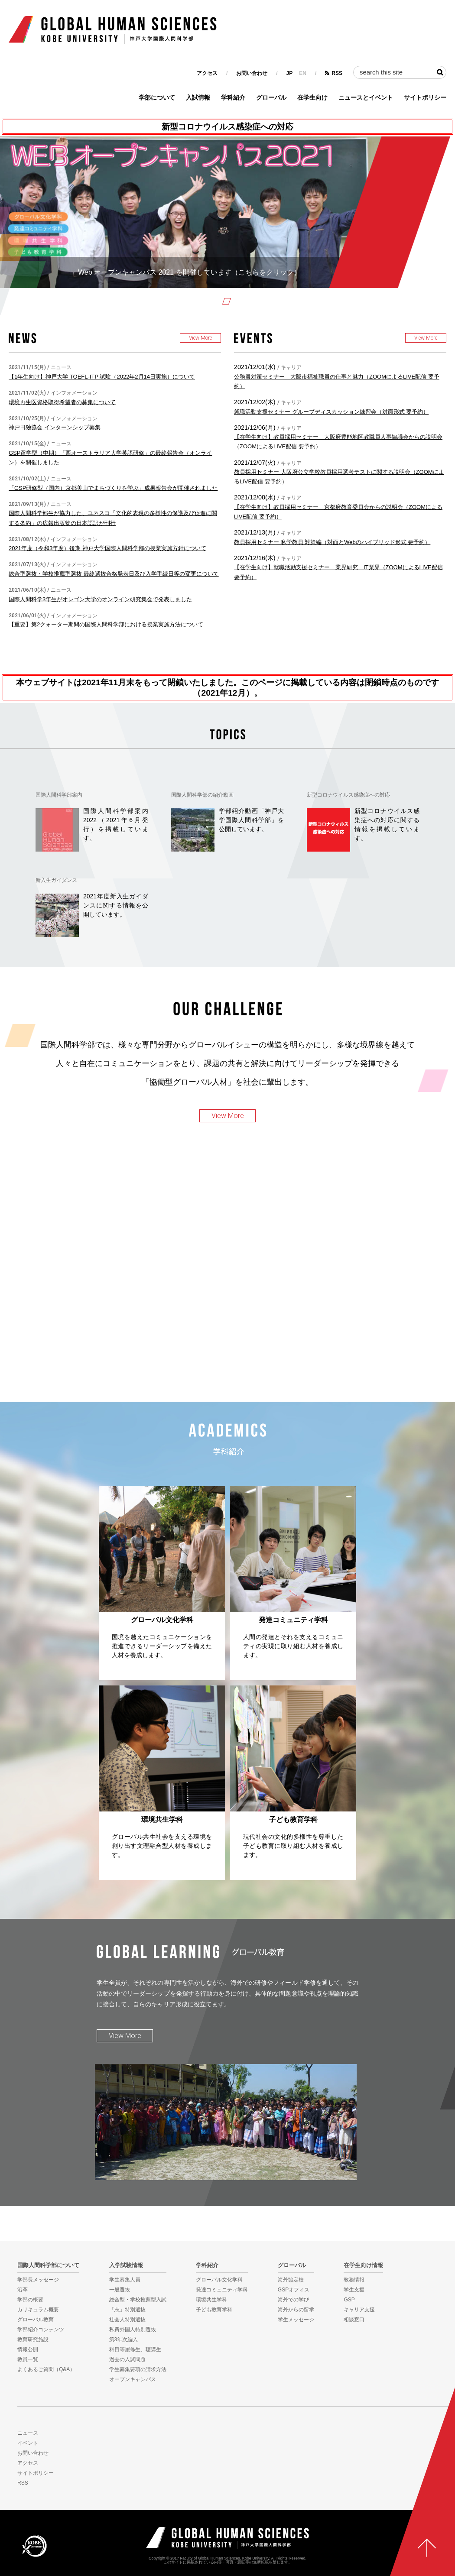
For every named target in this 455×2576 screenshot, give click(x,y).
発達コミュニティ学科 (222, 2290)
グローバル (271, 97)
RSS (337, 73)
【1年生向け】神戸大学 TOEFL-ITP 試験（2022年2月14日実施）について (102, 376)
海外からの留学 (296, 2310)
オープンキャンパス (132, 2379)
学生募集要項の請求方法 (137, 2369)
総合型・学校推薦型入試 (137, 2300)
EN (302, 73)
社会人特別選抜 (127, 2320)
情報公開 (27, 2349)
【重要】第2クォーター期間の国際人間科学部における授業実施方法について (106, 624)
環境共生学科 (211, 2300)
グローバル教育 (35, 2320)
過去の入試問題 (127, 2359)
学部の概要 (30, 2300)
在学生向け (312, 97)
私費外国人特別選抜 (132, 2330)
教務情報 (354, 2280)
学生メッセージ (296, 2320)
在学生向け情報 (363, 2265)
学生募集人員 (124, 2280)
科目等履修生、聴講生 (135, 2349)
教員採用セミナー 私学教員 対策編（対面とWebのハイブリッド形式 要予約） (332, 542)
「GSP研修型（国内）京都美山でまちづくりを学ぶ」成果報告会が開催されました (113, 488)
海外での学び (293, 2300)
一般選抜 (119, 2290)
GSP (349, 2300)
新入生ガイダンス (56, 880)
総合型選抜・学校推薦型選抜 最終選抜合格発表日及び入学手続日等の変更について (114, 573)
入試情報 (198, 97)
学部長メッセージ (38, 2280)
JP (289, 73)
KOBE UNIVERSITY (34, 2546)
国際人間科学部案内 (59, 795)
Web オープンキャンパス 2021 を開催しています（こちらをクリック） (189, 272)
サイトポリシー (425, 97)
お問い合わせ (251, 73)
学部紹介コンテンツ (40, 2330)
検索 (439, 72)
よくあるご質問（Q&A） (46, 2369)
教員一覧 (27, 2359)
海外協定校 (291, 2280)
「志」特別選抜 (127, 2310)
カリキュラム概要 (38, 2310)
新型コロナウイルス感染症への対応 (227, 126)
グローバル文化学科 (219, 2280)
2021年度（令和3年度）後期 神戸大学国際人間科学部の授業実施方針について (107, 548)
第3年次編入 (123, 2339)
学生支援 (354, 2290)
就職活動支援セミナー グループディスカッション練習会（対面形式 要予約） (331, 411)
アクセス (207, 73)
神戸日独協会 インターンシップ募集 (55, 427)
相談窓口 (354, 2320)
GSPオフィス (293, 2290)
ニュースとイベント (365, 97)
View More (200, 338)
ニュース (27, 2433)
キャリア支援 (359, 2310)
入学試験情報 (126, 2265)
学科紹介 (233, 97)
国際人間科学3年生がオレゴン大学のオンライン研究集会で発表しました (100, 599)
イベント (27, 2443)
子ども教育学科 (214, 2310)
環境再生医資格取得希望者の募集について (62, 402)
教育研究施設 (33, 2339)
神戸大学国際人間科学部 (227, 2538)
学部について (157, 97)
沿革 (22, 2290)
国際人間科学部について (48, 2265)
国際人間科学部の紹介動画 (202, 795)
